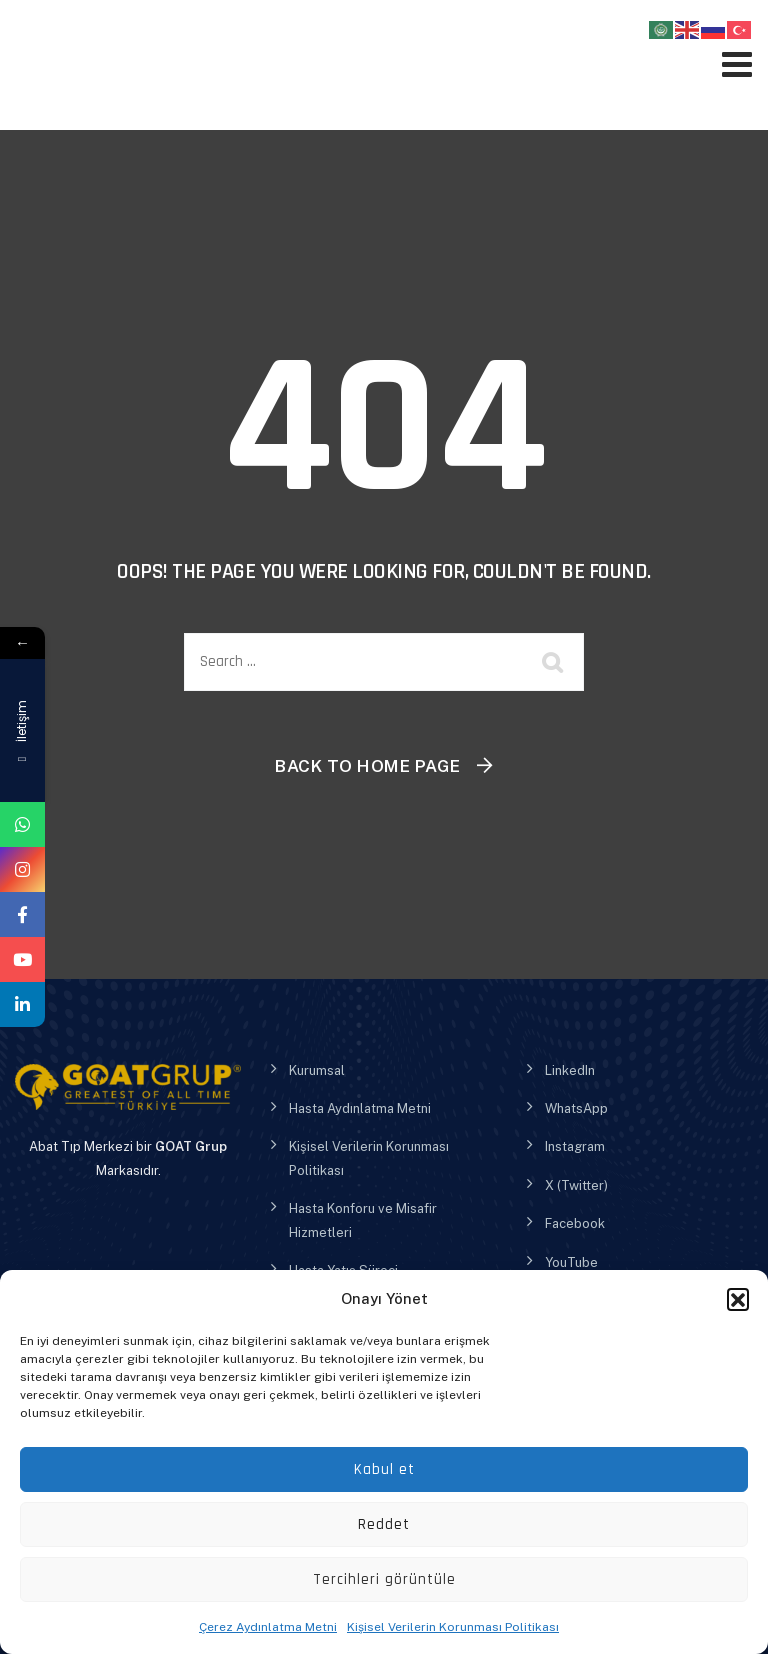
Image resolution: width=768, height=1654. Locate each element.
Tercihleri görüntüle (384, 1579)
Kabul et (384, 1469)
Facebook (575, 1223)
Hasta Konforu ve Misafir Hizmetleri (363, 1220)
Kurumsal (317, 1070)
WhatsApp (576, 1108)
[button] (738, 1299)
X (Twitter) (576, 1185)
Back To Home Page (368, 766)
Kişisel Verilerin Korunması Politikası (453, 1627)
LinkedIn (570, 1070)
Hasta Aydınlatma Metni (360, 1108)
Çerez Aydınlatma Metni (268, 1627)
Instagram (575, 1146)
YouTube (571, 1262)
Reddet (384, 1524)
